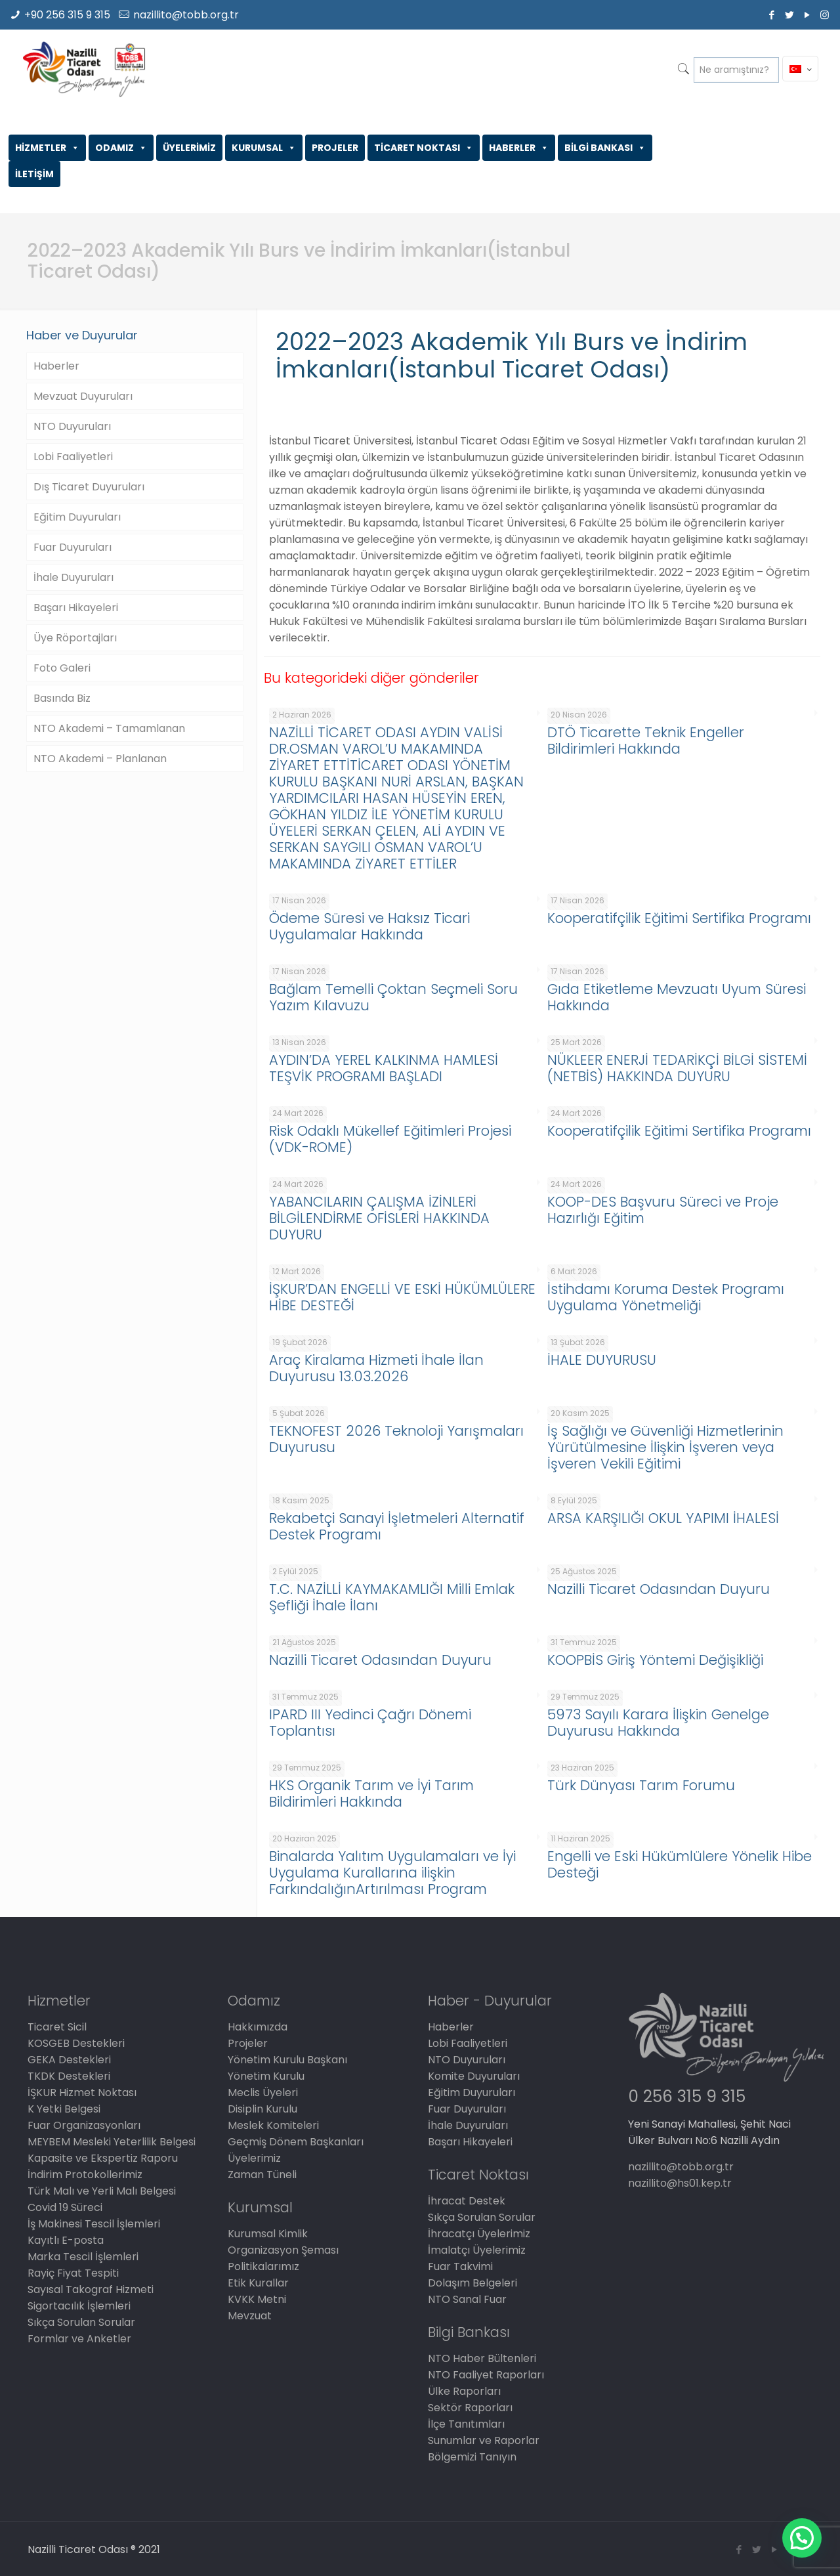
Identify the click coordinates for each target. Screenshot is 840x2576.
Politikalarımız (263, 2266)
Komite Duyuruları (474, 2076)
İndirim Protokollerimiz (85, 2174)
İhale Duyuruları (73, 577)
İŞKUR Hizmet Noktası (82, 2092)
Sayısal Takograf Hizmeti (91, 2289)
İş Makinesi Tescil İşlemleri (94, 2223)
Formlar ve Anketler (79, 2338)
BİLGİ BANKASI (605, 147)
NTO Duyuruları (72, 426)
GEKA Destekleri (69, 2059)
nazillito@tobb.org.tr (186, 14)
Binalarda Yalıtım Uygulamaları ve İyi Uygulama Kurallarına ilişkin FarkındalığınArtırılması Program (392, 1873)
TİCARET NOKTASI (423, 147)
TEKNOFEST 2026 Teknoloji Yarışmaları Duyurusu (396, 1439)
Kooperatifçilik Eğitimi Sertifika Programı (679, 918)
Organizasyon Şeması (283, 2250)
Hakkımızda (257, 2026)
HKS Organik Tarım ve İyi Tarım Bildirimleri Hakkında (371, 1793)
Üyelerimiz (254, 2158)
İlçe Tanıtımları (466, 2424)
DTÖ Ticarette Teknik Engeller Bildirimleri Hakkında (645, 740)
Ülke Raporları (464, 2391)
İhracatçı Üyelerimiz (479, 2233)
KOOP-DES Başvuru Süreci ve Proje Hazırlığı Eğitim (662, 1210)
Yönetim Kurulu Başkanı (287, 2059)
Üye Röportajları (75, 637)
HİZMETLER (47, 147)
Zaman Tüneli (262, 2174)
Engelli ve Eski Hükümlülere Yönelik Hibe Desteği (679, 1864)
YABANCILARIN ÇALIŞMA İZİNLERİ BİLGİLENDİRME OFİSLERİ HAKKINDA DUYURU (379, 1218)
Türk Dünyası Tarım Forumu (641, 1785)
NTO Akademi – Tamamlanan (109, 728)
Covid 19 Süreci (65, 2207)
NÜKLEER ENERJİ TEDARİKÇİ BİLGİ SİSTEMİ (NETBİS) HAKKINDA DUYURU (677, 1068)
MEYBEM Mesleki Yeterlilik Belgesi (112, 2141)
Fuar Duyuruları (72, 547)
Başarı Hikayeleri (75, 607)
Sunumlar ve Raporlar (483, 2440)
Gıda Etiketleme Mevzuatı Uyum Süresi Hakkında (676, 997)
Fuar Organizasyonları (84, 2125)
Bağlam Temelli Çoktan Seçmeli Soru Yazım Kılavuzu (393, 997)
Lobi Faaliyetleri (73, 456)
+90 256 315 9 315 (67, 14)
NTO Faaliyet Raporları (486, 2374)
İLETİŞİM (34, 174)
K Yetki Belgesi (64, 2108)
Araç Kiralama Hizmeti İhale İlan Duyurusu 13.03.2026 (376, 1368)
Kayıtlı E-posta (66, 2240)
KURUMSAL (264, 147)
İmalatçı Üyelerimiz (477, 2250)
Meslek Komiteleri (273, 2125)
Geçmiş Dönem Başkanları (296, 2141)
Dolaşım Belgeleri (472, 2282)
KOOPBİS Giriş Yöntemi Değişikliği (655, 1659)
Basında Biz (62, 698)
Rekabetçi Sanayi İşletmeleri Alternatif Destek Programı (396, 1526)
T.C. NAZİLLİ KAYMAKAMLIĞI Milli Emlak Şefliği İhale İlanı (391, 1597)
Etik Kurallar (258, 2282)
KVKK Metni (257, 2299)
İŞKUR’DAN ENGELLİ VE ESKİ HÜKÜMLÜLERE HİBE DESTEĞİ (402, 1297)
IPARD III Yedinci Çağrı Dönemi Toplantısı (370, 1722)
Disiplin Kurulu (262, 2108)
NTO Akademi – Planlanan (100, 758)
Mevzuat (250, 2315)
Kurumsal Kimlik (268, 2233)
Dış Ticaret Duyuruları (88, 486)
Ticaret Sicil (57, 2026)
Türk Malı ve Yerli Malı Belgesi (102, 2191)
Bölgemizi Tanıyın (472, 2456)
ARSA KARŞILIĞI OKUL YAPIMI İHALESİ (663, 1518)
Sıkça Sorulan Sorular (81, 2322)
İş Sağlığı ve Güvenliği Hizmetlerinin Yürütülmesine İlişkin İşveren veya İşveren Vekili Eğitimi (665, 1447)
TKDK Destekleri (69, 2076)
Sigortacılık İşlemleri (79, 2305)
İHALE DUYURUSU (601, 1359)
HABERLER (519, 147)
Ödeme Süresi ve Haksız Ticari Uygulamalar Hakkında (369, 926)
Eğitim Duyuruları (77, 517)
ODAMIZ (121, 147)
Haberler (56, 366)
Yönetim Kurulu (266, 2076)
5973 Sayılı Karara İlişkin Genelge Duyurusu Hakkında (658, 1722)
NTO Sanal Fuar (467, 2299)
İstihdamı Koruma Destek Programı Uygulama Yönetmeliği (665, 1297)
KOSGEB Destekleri (76, 2043)
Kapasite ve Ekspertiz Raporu (103, 2158)
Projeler (248, 2043)
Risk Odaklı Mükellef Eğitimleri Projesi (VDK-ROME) (390, 1139)
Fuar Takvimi (460, 2266)
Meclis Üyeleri (263, 2092)
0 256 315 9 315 (687, 2096)
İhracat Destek (466, 2200)
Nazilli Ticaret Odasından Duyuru (658, 1589)
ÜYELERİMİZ (189, 147)
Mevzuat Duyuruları (83, 396)
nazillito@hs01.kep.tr (680, 2183)
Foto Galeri (62, 668)
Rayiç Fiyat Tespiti (73, 2273)
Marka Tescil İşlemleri (83, 2256)
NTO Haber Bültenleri (482, 2358)
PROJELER (335, 147)
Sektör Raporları (470, 2407)
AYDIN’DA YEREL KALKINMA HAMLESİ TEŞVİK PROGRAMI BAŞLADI (383, 1068)
